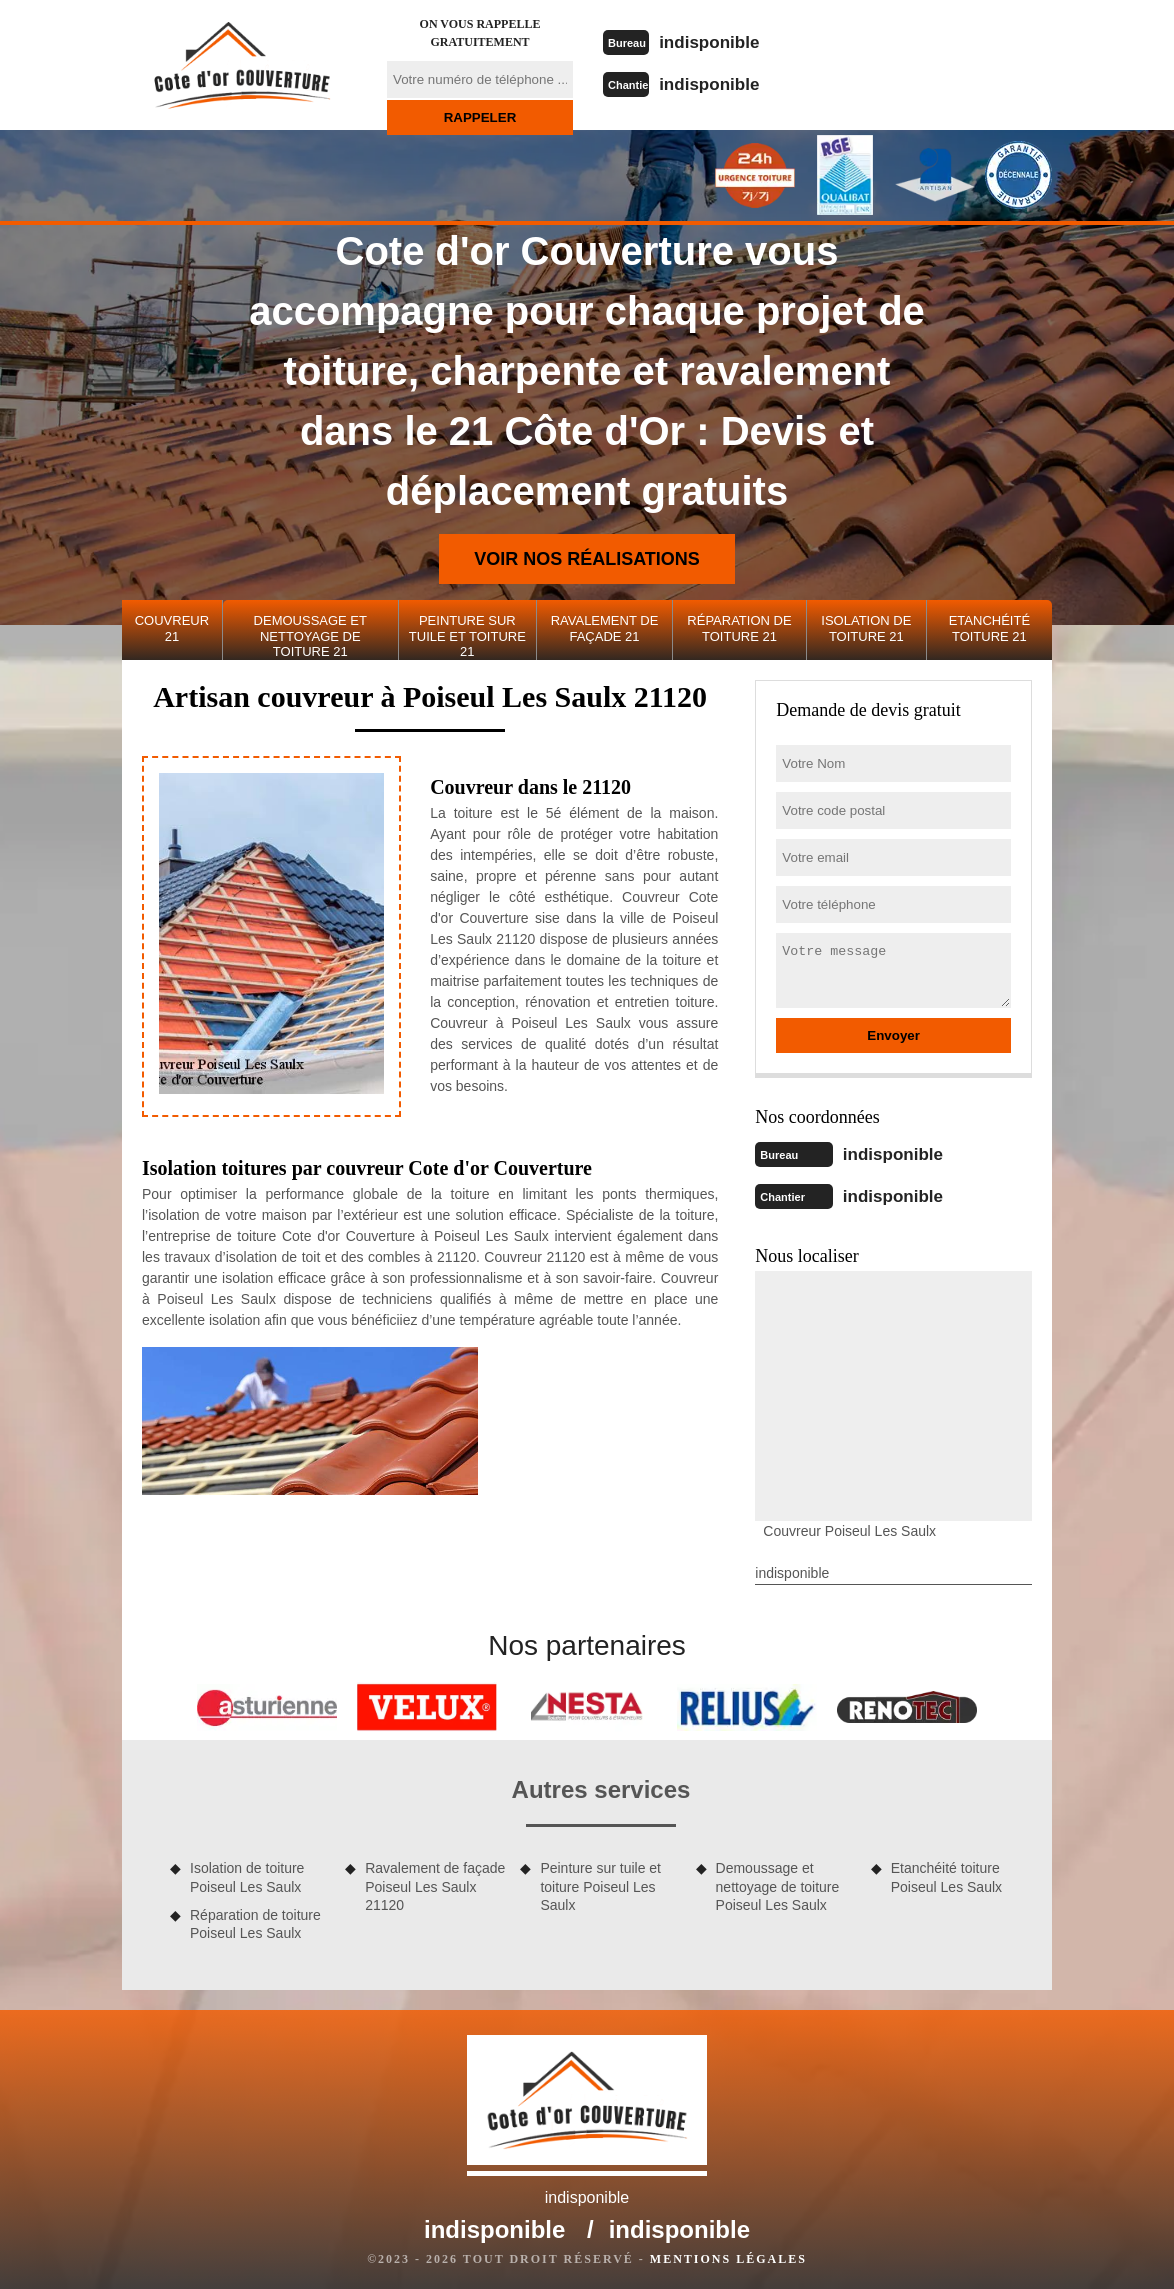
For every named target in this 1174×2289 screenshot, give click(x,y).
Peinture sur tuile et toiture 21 (467, 636)
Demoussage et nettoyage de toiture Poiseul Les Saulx (778, 1882)
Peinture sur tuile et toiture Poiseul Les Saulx (600, 1882)
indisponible (723, 41)
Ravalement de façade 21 (605, 628)
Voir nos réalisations (587, 559)
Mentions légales (728, 2255)
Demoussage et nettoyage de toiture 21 (310, 636)
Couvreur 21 (172, 628)
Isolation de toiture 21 (866, 628)
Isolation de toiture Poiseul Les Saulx (247, 1873)
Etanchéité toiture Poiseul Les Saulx (946, 1873)
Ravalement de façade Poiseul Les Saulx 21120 (435, 1882)
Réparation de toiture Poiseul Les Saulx (255, 1920)
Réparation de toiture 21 (739, 628)
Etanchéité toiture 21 (989, 628)
